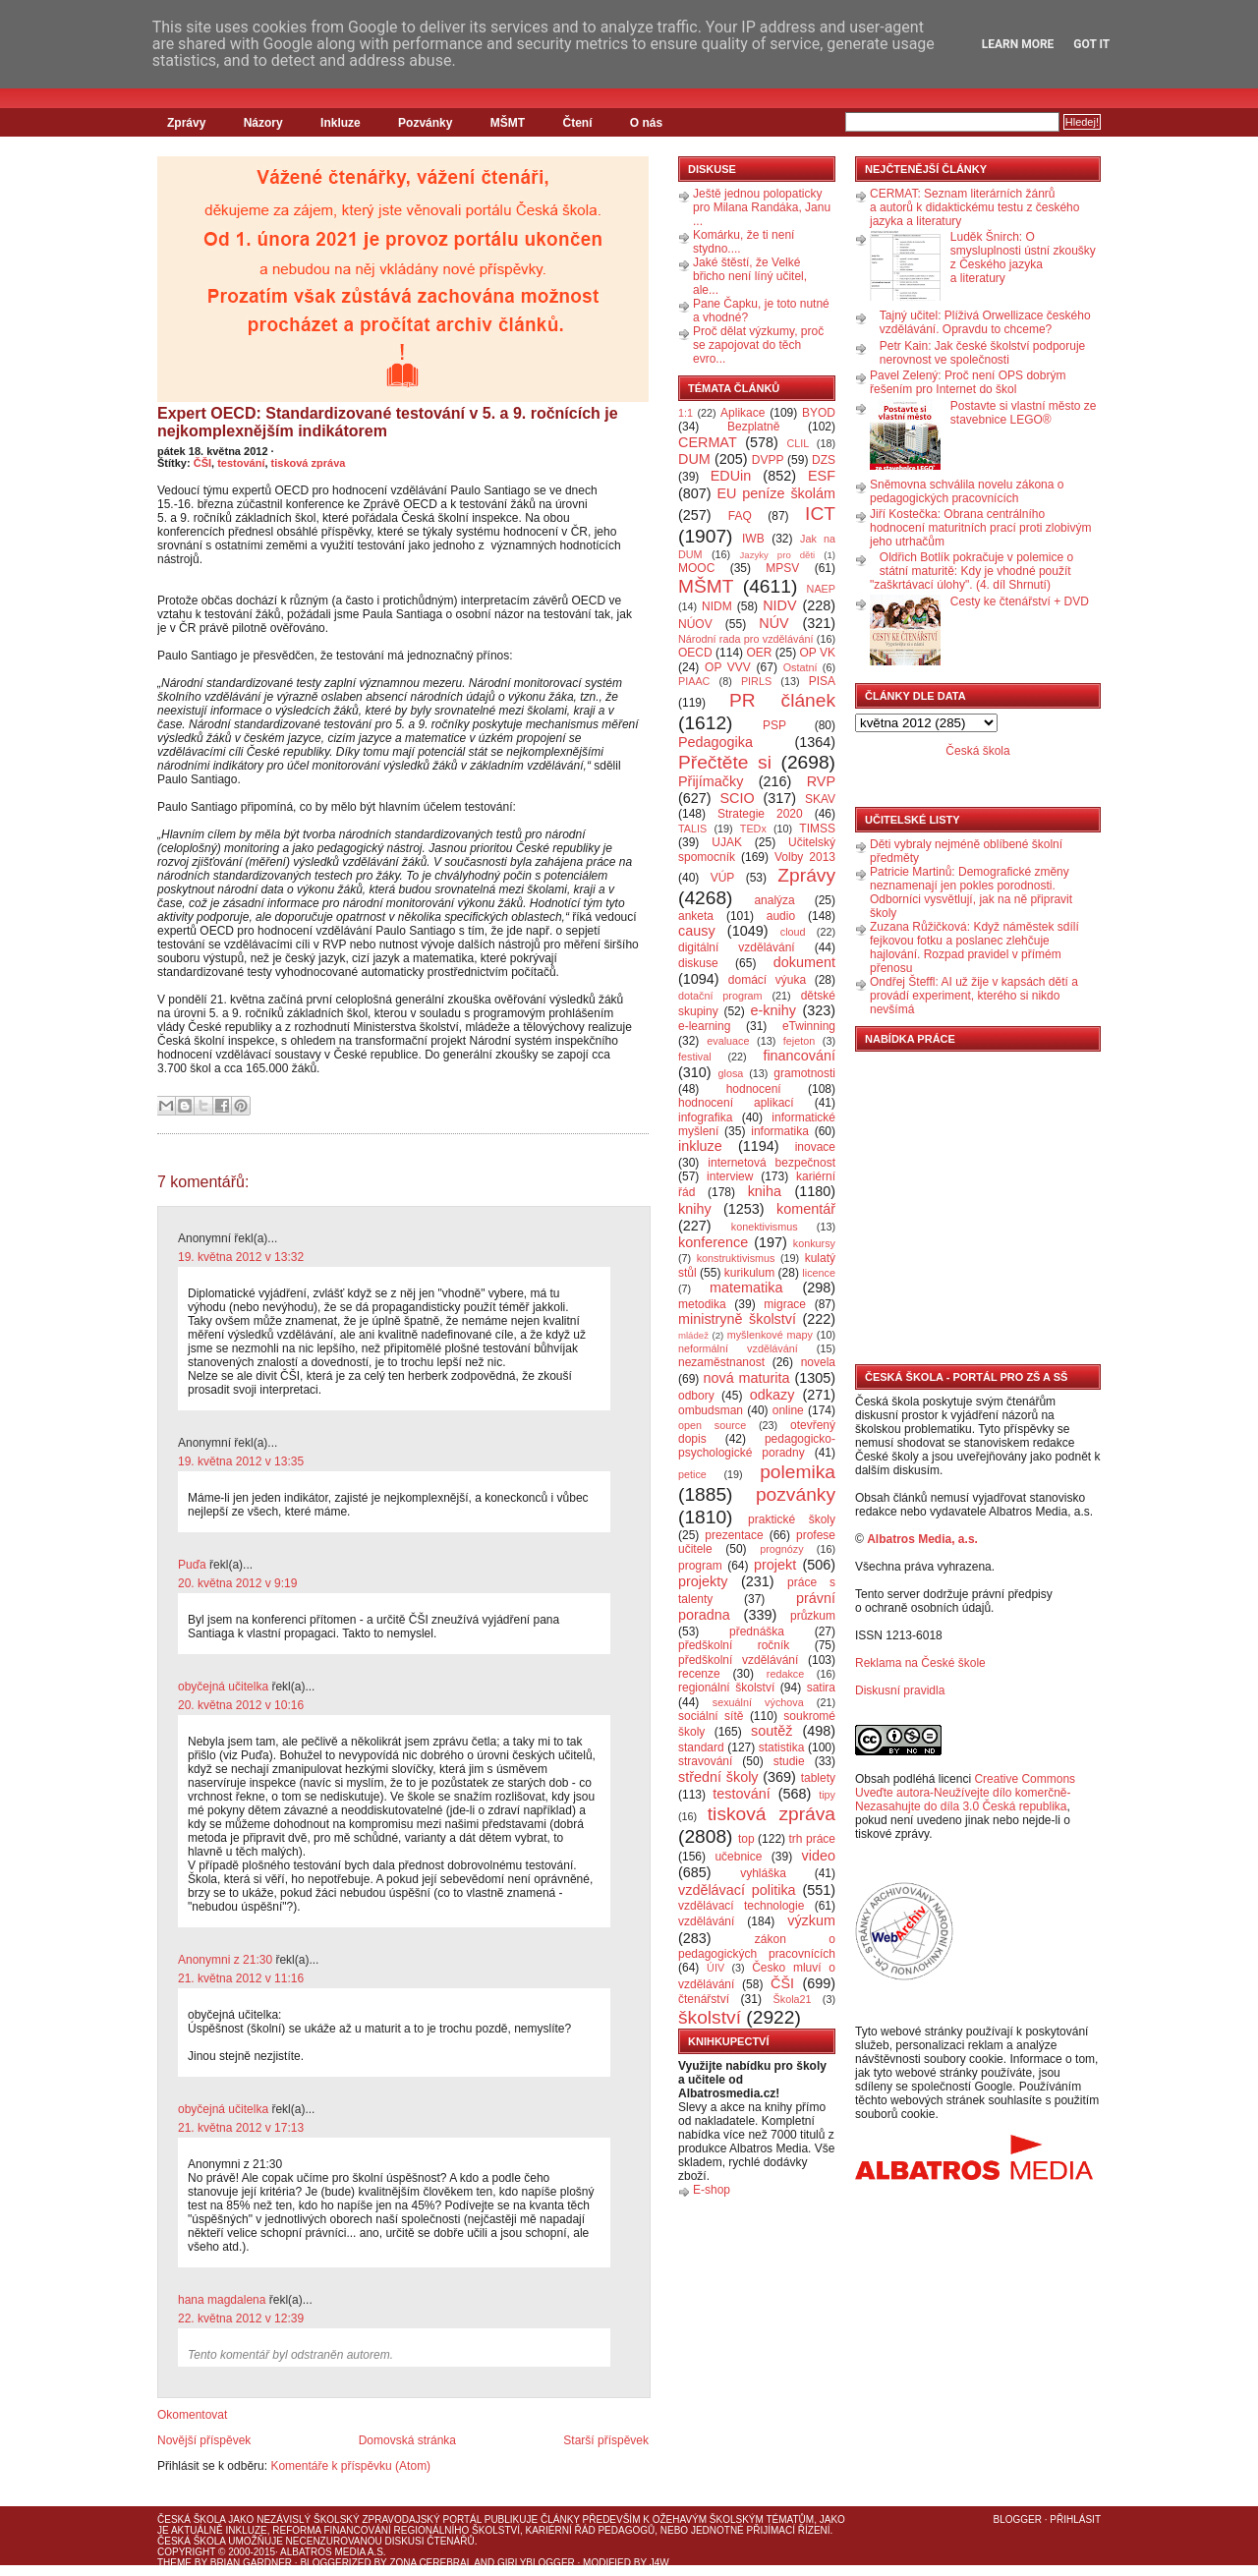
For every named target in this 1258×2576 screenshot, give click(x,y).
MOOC (696, 568)
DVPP (768, 460)
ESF (821, 476)
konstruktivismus (736, 1258)
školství (709, 2017)
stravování (705, 1761)
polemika (797, 1471)
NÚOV (695, 624)
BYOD (818, 413)
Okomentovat (192, 2415)
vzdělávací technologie (741, 1906)
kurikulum (749, 1273)
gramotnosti (804, 1073)
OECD (695, 652)
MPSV (782, 568)
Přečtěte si (725, 762)
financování (799, 1055)
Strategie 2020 (760, 814)
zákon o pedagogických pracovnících (756, 1946)
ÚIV (715, 1968)
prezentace (734, 1535)
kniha (764, 1191)
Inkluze (340, 123)
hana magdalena (221, 2300)
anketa (696, 916)
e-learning (704, 1026)
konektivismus (764, 1226)
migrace (785, 1304)
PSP (774, 725)
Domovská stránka (407, 2440)
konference (713, 1242)
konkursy (814, 1243)
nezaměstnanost (721, 1362)
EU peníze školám (775, 493)
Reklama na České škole (920, 1663)
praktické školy (791, 1519)
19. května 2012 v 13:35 (241, 1461)
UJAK (727, 842)
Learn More (1018, 44)
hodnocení (753, 1089)
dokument (804, 962)
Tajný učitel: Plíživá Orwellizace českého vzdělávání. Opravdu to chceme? (985, 322)
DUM (694, 459)
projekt (775, 1565)
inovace (815, 1147)
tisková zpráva (308, 463)
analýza (774, 900)
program (700, 1566)
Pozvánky (425, 123)
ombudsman (710, 1410)
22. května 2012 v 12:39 (241, 2318)
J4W (659, 2562)
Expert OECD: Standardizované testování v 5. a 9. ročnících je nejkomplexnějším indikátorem (387, 422)
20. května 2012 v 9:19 (237, 1583)
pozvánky (795, 1494)
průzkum (812, 1616)
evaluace (728, 1041)
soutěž (771, 1731)
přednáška (756, 1631)
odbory (696, 1395)
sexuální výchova (758, 1702)
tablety (818, 1778)
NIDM (717, 606)
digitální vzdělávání (736, 947)
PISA (822, 681)
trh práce (812, 1839)
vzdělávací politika (737, 1890)
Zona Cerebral (430, 2562)
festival (695, 1056)
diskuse (698, 963)
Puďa (192, 1565)
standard (701, 1747)
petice (692, 1474)
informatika (780, 1131)
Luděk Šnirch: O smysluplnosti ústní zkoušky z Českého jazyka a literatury (1023, 257)
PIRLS (756, 681)
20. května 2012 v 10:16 (241, 1705)
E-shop (711, 2190)
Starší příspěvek (606, 2440)
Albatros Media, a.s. (922, 1539)
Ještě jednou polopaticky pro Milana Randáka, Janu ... (761, 207)
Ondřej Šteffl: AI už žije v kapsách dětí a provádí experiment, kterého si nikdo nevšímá (974, 995)
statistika (782, 1747)
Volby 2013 (804, 857)
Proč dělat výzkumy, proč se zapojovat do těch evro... (758, 345)
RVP (821, 781)
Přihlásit (1075, 2519)
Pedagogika (715, 742)
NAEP (821, 589)
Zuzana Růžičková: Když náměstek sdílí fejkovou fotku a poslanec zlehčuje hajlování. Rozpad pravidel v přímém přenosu (974, 947)
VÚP (723, 878)
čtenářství (703, 1999)
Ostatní (800, 667)
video (818, 1855)
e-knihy (773, 1010)
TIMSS (817, 828)
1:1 (685, 413)
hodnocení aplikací (736, 1103)
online (788, 1410)
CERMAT (707, 442)
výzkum (811, 1920)
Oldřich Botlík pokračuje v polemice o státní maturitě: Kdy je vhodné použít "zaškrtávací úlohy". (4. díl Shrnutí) (971, 571)
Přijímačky (710, 781)
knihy (695, 1209)
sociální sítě (710, 1716)
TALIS (692, 828)
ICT (820, 513)
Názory (263, 123)
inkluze (700, 1146)
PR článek (782, 700)
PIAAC (694, 681)
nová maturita (747, 1378)
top (746, 1839)
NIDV (779, 605)
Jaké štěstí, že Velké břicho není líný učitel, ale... (750, 276)
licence (818, 1273)
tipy (827, 1795)
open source (712, 1425)
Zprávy (186, 123)
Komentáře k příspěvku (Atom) (350, 2466)
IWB (753, 538)
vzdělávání (706, 1921)
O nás (646, 123)
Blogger (1018, 2519)
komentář (805, 1209)
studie (789, 1761)
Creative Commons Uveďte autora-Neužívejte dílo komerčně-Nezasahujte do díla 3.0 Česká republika (965, 1792)
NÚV (773, 623)
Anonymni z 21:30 (225, 1960)
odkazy (772, 1394)
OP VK (817, 652)
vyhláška (763, 1873)
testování (240, 463)
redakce (785, 1674)
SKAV (820, 799)
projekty (702, 1581)
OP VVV (728, 667)
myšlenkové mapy (770, 1335)
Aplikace (742, 413)
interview (730, 1176)
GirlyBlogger (536, 2562)
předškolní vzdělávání (738, 1660)
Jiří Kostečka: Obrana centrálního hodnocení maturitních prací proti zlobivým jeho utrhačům (980, 527)
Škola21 (792, 1999)
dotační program (720, 996)
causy (696, 931)
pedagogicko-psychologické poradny (756, 1446)
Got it (1091, 44)
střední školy (718, 1777)
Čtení (577, 123)
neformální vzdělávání (738, 1348)
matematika (746, 1287)
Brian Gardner (251, 2562)
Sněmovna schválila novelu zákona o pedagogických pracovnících (966, 491)
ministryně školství (737, 1319)
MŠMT (507, 123)
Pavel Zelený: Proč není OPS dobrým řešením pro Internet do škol (967, 382)
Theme (174, 2562)
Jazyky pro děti (778, 554)
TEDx (753, 828)
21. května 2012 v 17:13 (241, 2128)
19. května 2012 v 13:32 (241, 1257)
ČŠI (202, 463)
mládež (693, 1335)
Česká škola (977, 751)
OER (759, 652)
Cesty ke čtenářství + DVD (1019, 601)
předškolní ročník (733, 1645)
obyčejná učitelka (223, 1686)
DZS (823, 460)
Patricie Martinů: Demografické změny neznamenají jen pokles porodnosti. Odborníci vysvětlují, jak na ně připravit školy (971, 892)
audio (781, 916)
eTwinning (808, 1026)
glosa (731, 1073)
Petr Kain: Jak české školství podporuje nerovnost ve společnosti (982, 353)
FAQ (740, 516)
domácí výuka (767, 980)
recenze (699, 1674)
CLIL (797, 443)
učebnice (738, 1856)
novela (818, 1362)
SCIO (736, 798)
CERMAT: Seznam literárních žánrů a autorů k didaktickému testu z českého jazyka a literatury (974, 207)
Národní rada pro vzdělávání (745, 639)
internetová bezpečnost (771, 1163)
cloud (793, 932)
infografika (705, 1117)
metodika (702, 1304)
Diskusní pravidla (899, 1690)
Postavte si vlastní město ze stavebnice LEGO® (1023, 413)
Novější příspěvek (204, 2440)
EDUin (731, 476)
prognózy (781, 1549)
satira (821, 1687)
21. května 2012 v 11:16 (241, 1978)
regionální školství (726, 1687)
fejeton (799, 1041)
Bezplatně (753, 426)
